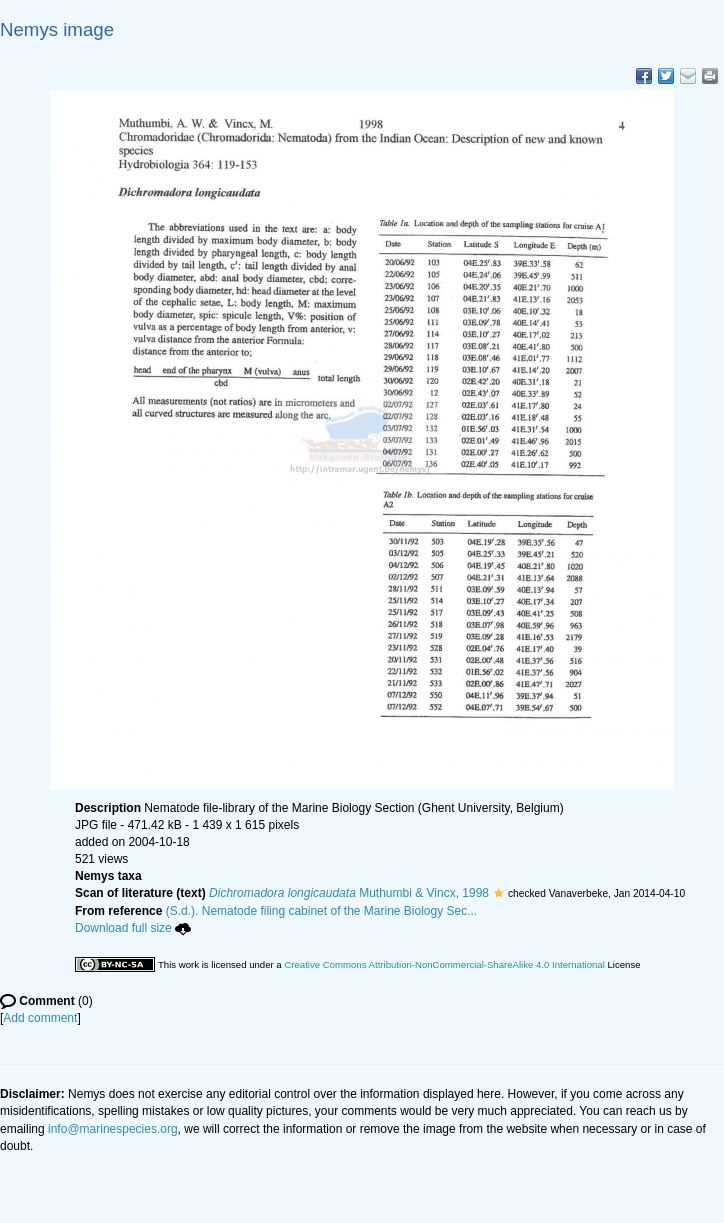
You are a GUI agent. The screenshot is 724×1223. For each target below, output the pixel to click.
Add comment (40, 1018)
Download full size (133, 928)
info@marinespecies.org (113, 1129)
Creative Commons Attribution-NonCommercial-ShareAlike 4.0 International (444, 964)
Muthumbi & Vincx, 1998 (349, 893)
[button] (498, 893)
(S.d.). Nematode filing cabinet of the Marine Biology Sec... (322, 911)
